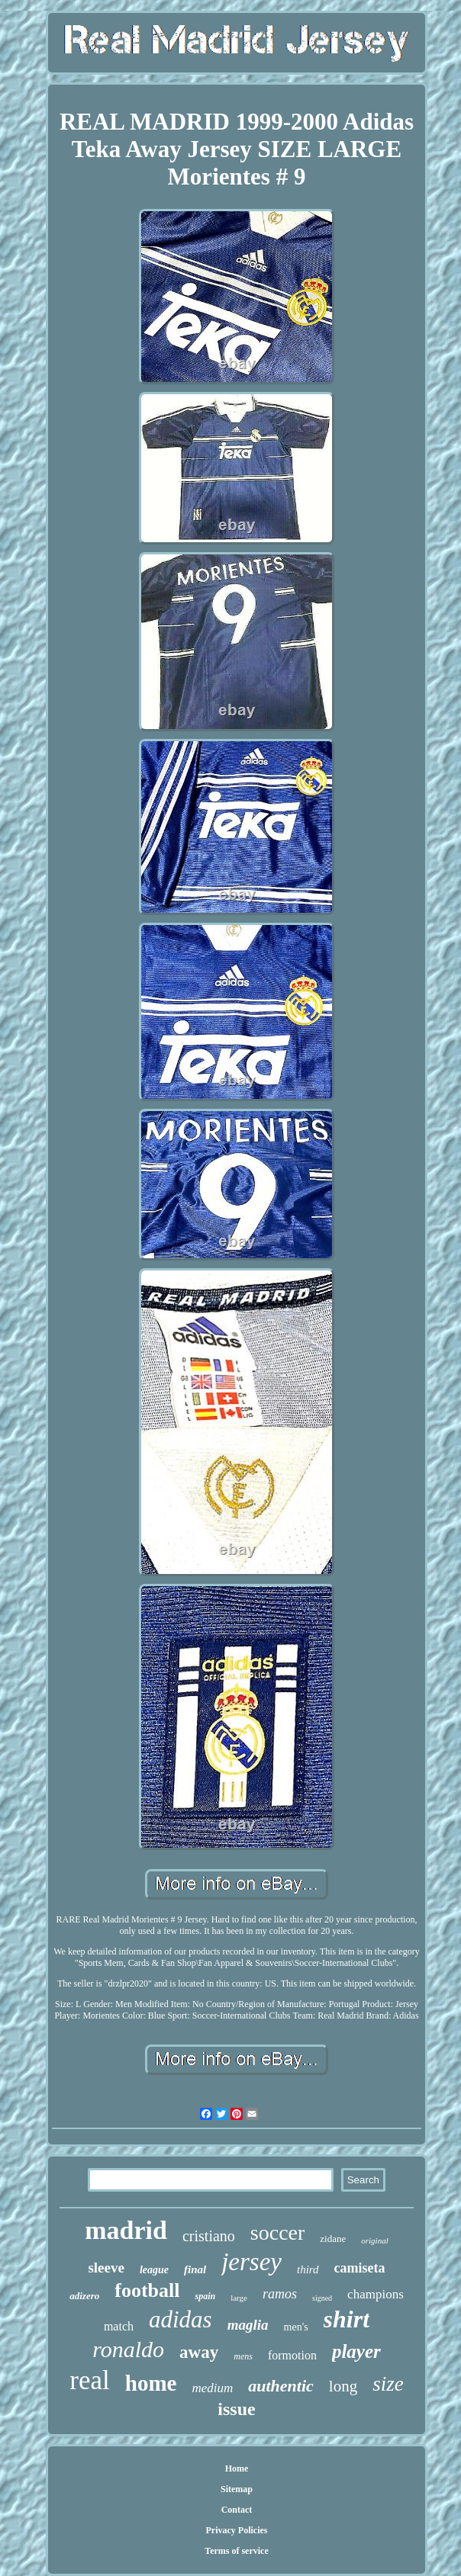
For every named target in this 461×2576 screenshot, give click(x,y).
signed (322, 2298)
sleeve (106, 2268)
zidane (333, 2238)
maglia (248, 2325)
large (238, 2297)
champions (375, 2294)
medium (212, 2388)
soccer (277, 2232)
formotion (292, 2355)
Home (237, 2468)
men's (296, 2327)
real (89, 2380)
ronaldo (128, 2349)
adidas (180, 2319)
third (308, 2269)
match (119, 2326)
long (343, 2386)
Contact (237, 2509)
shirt (346, 2319)
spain (205, 2296)
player (356, 2351)
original (374, 2240)
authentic (281, 2385)
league (154, 2270)
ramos (280, 2293)
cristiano (208, 2236)
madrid (126, 2230)
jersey (251, 2262)
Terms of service (237, 2550)
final (195, 2269)
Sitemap (237, 2489)
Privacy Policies (237, 2530)
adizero (84, 2295)
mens (243, 2356)
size (388, 2383)
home (151, 2383)
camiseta (359, 2268)
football (146, 2290)
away (198, 2352)
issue (236, 2409)
